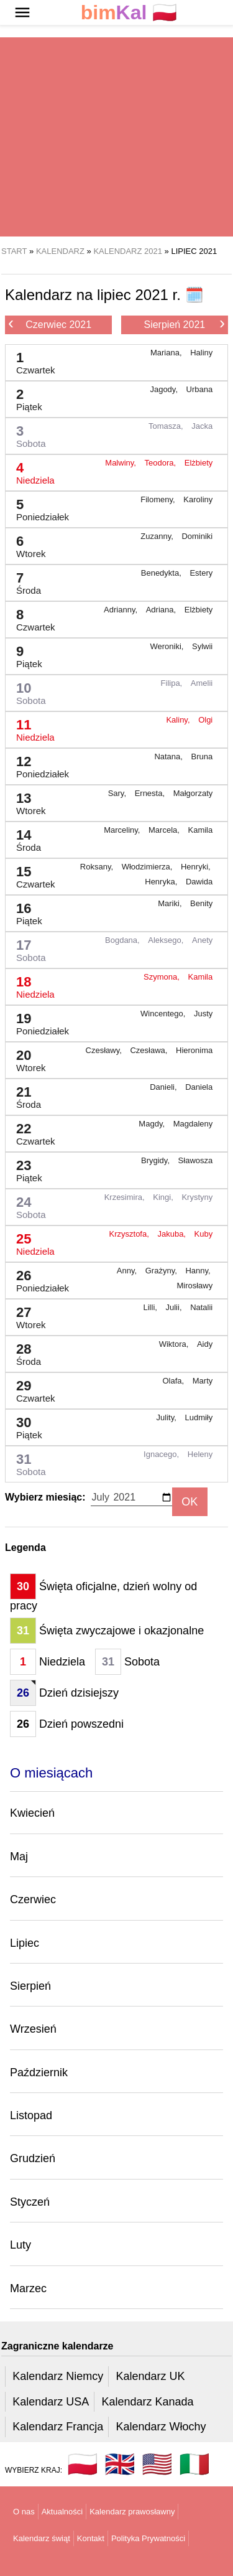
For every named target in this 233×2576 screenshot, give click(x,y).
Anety (202, 940)
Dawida (199, 881)
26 (37, 1278)
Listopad (31, 2115)
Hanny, (198, 1270)
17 (26, 947)
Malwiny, (121, 462)
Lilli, (151, 1307)
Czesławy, (105, 1050)
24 (26, 1204)
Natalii (201, 1307)
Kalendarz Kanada (147, 2402)
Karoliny (197, 499)
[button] (22, 12)
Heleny (200, 1454)
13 (26, 800)
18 (30, 984)
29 (30, 1388)
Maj (19, 1856)
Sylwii (202, 646)
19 (37, 1021)
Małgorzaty (193, 793)
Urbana (199, 389)
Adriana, (162, 609)
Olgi (205, 719)
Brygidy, (156, 1160)
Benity (201, 903)
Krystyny (196, 1197)
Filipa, (173, 683)
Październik (39, 2072)
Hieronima (194, 1050)
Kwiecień (32, 1813)
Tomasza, (166, 426)
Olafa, (174, 1380)
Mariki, (171, 903)
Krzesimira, (125, 1197)
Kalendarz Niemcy (57, 2376)
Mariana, (167, 352)
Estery (201, 573)
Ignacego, (162, 1454)
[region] (116, 137)
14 (23, 837)
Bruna (202, 756)
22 (30, 1131)
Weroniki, (168, 646)
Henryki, (196, 866)
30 (24, 1425)
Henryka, (162, 881)
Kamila (200, 830)
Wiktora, (175, 1344)
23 (24, 1168)
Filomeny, (158, 499)
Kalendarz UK (150, 2376)
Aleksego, (167, 940)
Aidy (204, 1344)
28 (23, 1351)
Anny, (128, 1270)
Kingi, (164, 1197)
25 (30, 1241)
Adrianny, (122, 609)
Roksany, (98, 866)
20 (26, 1057)
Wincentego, (164, 1013)
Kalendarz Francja (57, 2426)
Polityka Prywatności (148, 2538)
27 (26, 1314)
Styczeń (30, 2202)
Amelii (201, 683)
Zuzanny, (157, 536)
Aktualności (62, 2511)
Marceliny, (123, 830)
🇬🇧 (119, 2464)
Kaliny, (179, 719)
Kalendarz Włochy (161, 2426)
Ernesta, (151, 793)
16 (24, 911)
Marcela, (164, 830)
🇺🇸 (157, 2464)
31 (26, 1461)
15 (30, 874)
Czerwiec (33, 1899)
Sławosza (195, 1160)
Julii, (175, 1307)
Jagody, (165, 389)
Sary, (118, 793)
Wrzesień (33, 2029)
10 (26, 690)
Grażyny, (162, 1270)
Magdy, (153, 1123)
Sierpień (30, 1986)
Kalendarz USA (50, 2402)
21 (23, 1094)
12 (37, 764)
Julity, (168, 1417)
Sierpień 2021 (184, 324)
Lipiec (24, 1943)
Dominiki (196, 536)
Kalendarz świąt (41, 2538)
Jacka (201, 426)
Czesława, (150, 1050)
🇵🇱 (129, 12)
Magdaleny (193, 1123)
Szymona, (162, 976)
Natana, (169, 756)
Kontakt (90, 2538)
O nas (24, 2511)
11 (30, 727)
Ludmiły (198, 1417)
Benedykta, (162, 573)
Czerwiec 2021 (49, 324)
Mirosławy (194, 1285)
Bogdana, (123, 940)
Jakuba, (172, 1234)
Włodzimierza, (148, 866)
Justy (203, 1013)
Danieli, (164, 1087)
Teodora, (161, 462)
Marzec (28, 2288)
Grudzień (32, 2158)
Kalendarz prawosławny (132, 2511)
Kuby (203, 1234)
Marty (203, 1380)
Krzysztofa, (130, 1234)
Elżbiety (199, 462)
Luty (20, 2245)
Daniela (198, 1087)
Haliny (201, 352)
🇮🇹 (194, 2464)
